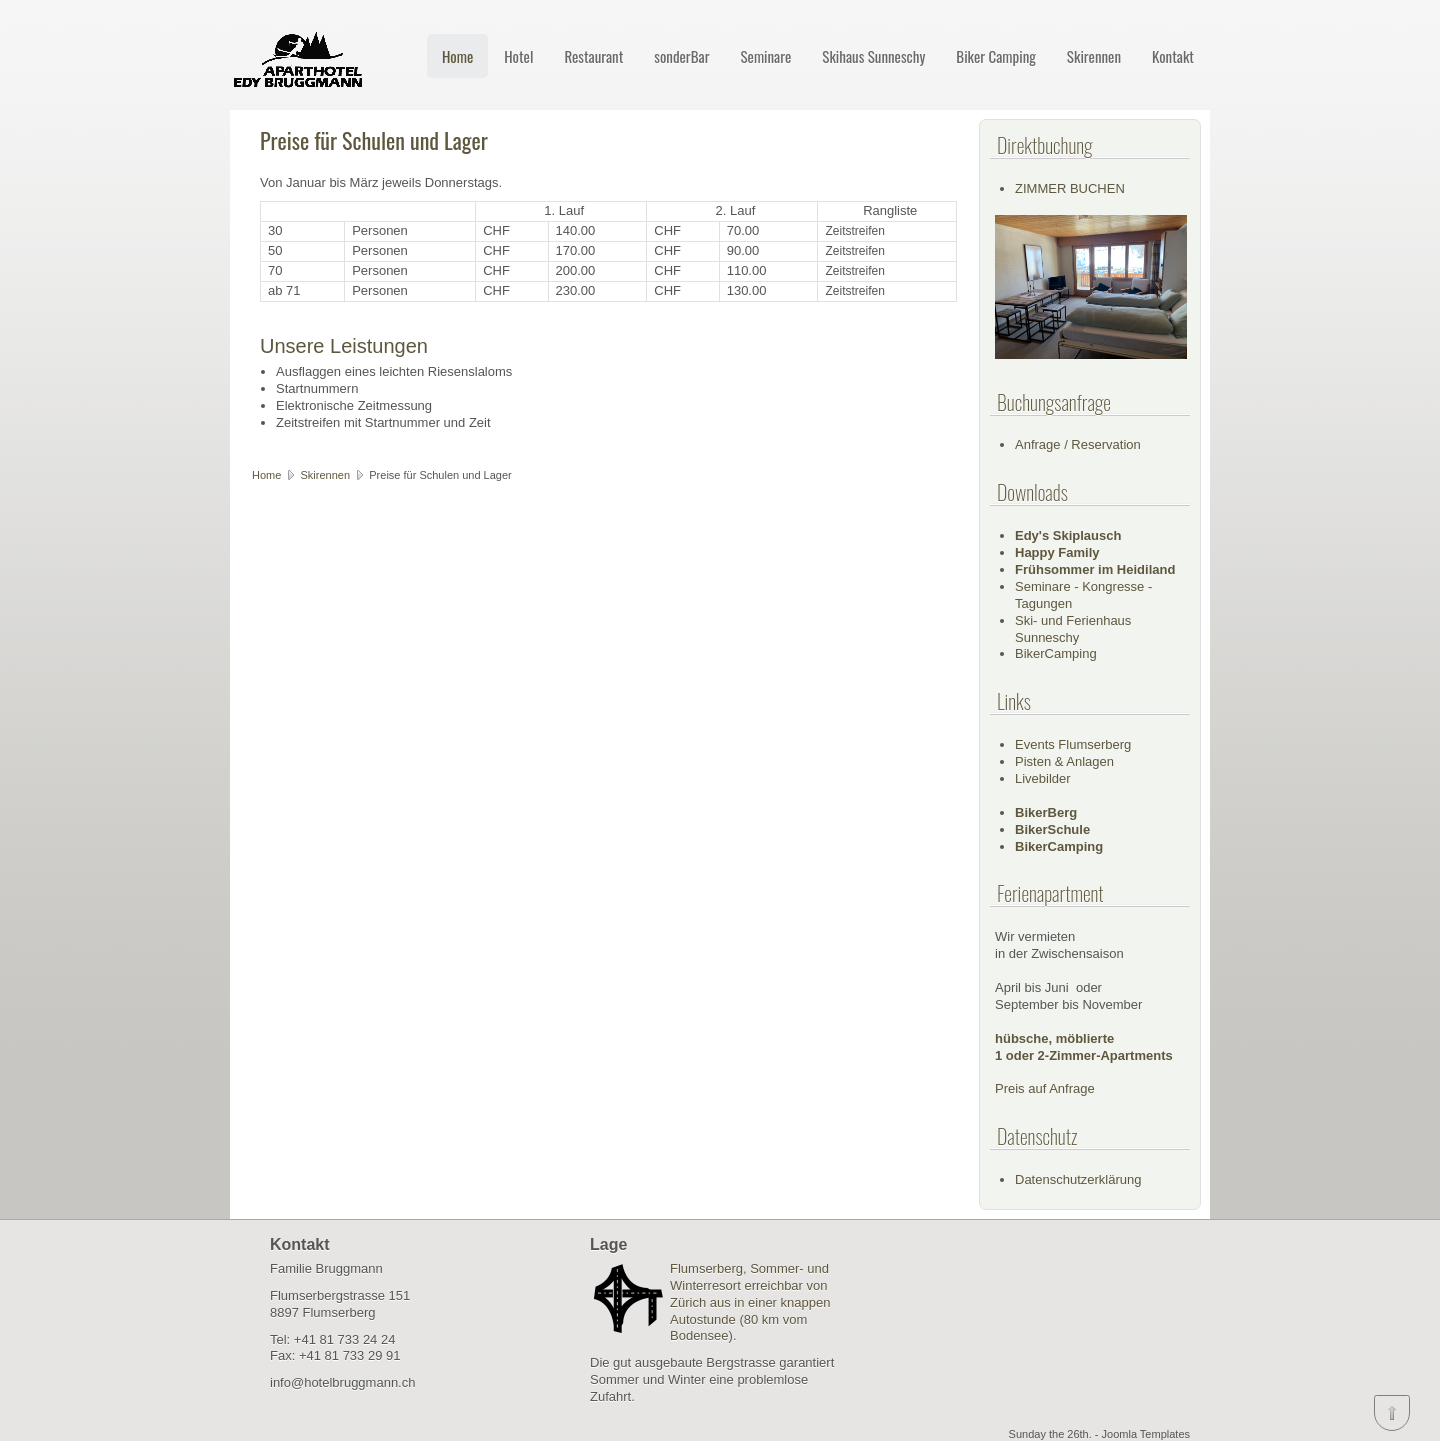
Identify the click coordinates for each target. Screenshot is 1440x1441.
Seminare (765, 56)
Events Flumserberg (1073, 744)
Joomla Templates (1146, 1434)
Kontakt (1173, 56)
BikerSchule (1052, 829)
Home (457, 56)
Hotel (518, 56)
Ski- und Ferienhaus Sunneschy (1073, 629)
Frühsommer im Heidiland (1095, 569)
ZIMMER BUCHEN (1070, 188)
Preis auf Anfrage (1045, 1088)
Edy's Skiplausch (1068, 535)
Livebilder (1043, 778)
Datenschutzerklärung (1078, 1179)
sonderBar (681, 56)
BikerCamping (1056, 653)
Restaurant (593, 56)
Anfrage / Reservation (1078, 444)
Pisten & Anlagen (1064, 761)
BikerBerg (1046, 812)
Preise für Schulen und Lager (374, 140)
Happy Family (1057, 552)
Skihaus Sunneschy (873, 56)
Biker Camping (996, 56)
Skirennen (1094, 56)
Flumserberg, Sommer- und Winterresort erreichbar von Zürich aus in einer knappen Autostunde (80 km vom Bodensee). (750, 1302)
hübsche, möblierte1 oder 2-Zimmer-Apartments (1084, 1047)
